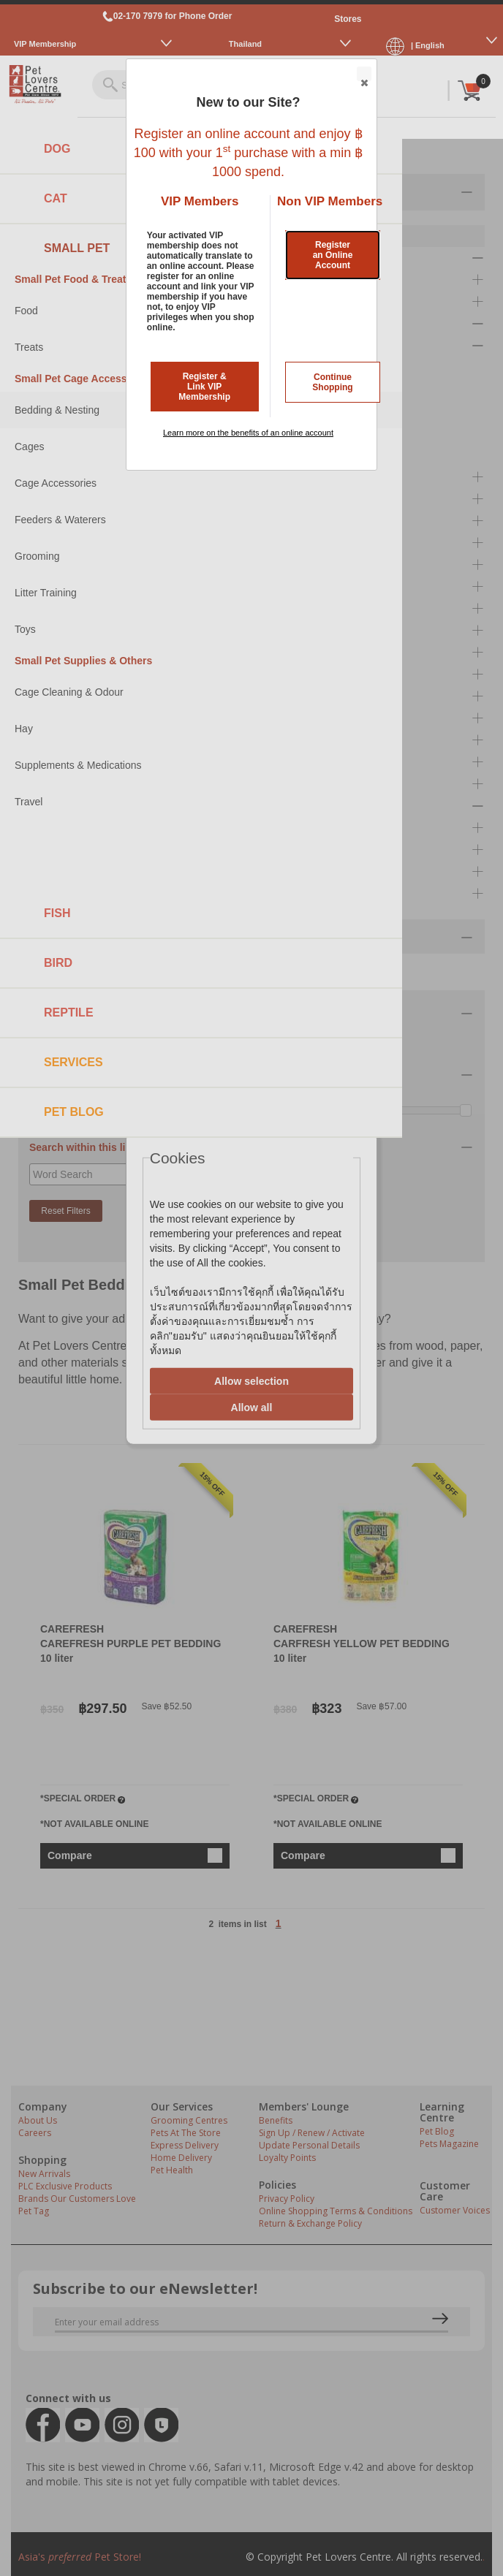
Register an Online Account (333, 255)
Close (363, 74)
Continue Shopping (332, 382)
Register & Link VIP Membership (204, 386)
